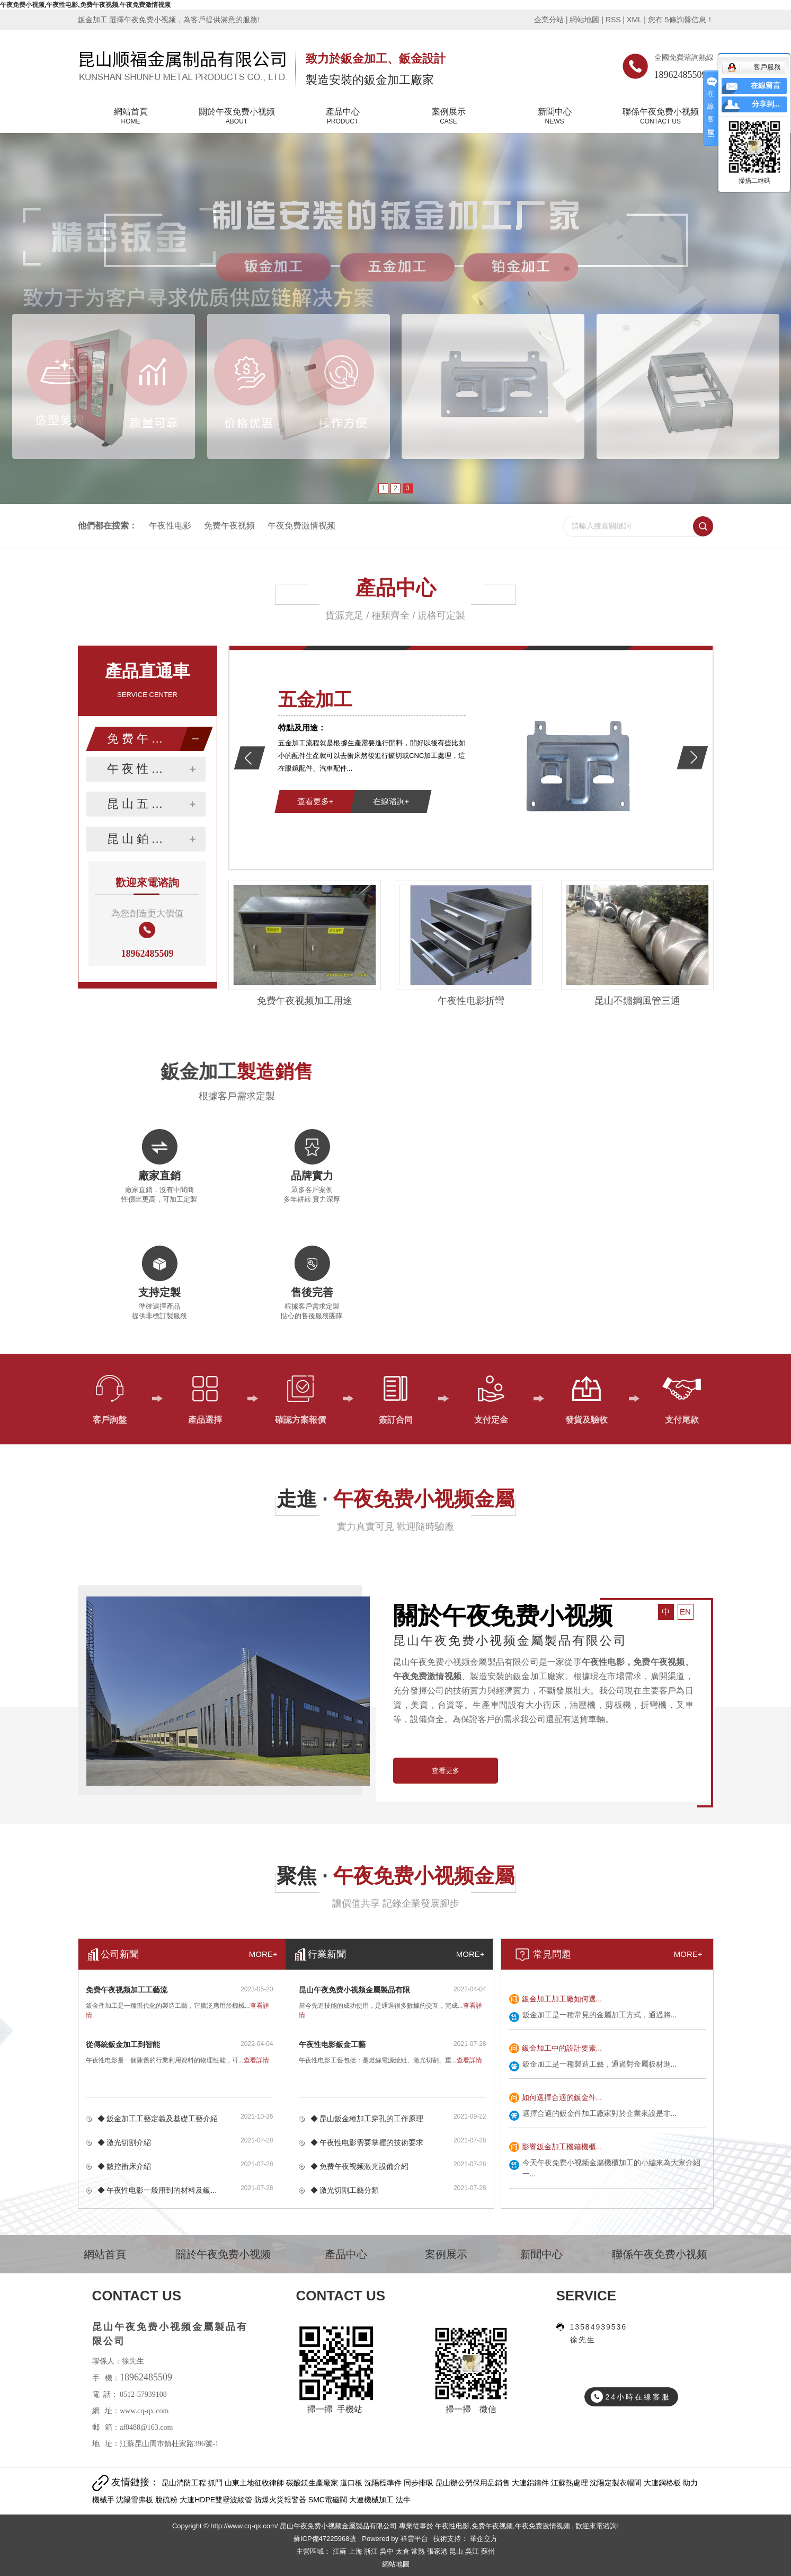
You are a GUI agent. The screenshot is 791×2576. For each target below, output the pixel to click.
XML (634, 19)
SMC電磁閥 (328, 2499)
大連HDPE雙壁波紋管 (217, 2499)
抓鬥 (216, 2482)
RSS (613, 19)
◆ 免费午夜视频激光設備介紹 (359, 2166)
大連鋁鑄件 (531, 2482)
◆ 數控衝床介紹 (124, 2166)
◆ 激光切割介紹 (124, 2142)
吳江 (473, 2551)
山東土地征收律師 (255, 2482)
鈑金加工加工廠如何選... (562, 1999)
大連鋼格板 (663, 2482)
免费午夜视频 (229, 525)
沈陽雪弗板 (135, 2499)
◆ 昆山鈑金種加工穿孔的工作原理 (367, 2118)
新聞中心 (555, 116)
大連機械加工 (372, 2499)
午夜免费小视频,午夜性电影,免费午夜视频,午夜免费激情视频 (85, 4)
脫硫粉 (167, 2499)
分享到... (766, 104)
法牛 (403, 2499)
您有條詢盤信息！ (681, 19)
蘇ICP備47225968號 (325, 2539)
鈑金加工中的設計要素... (562, 2048)
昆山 (457, 2551)
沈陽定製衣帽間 (617, 2482)
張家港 (438, 2551)
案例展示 (449, 116)
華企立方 (482, 2539)
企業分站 (549, 19)
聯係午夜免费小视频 (661, 116)
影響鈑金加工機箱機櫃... (562, 2146)
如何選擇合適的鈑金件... (562, 2097)
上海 (357, 2551)
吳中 (388, 2551)
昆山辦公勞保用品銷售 (474, 2482)
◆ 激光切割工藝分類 (344, 2190)
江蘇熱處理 (570, 2482)
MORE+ (688, 1954)
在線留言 (765, 86)
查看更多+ (315, 801)
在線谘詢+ (390, 801)
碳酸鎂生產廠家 (313, 2482)
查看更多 (445, 1771)
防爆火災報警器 (281, 2499)
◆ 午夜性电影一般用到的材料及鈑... (157, 2190)
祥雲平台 (414, 2539)
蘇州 (488, 2551)
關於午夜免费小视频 (237, 116)
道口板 (352, 2482)
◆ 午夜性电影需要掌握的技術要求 (367, 2142)
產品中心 (343, 116)
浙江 (372, 2551)
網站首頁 (131, 116)
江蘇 (341, 2551)
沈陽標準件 (384, 2482)
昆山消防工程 (185, 2482)
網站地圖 (585, 19)
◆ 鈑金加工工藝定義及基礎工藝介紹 (157, 2118)
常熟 (419, 2551)
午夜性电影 (170, 525)
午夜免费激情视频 (301, 525)
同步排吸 (420, 2482)
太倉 (404, 2551)
